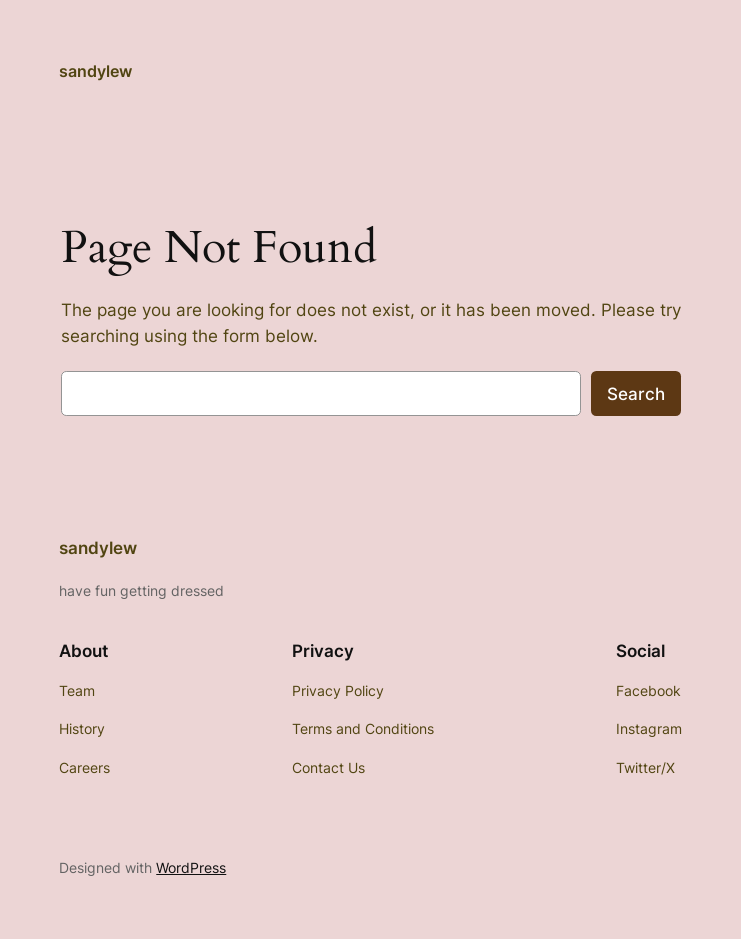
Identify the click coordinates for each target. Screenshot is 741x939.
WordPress (191, 867)
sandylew (95, 71)
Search (636, 394)
